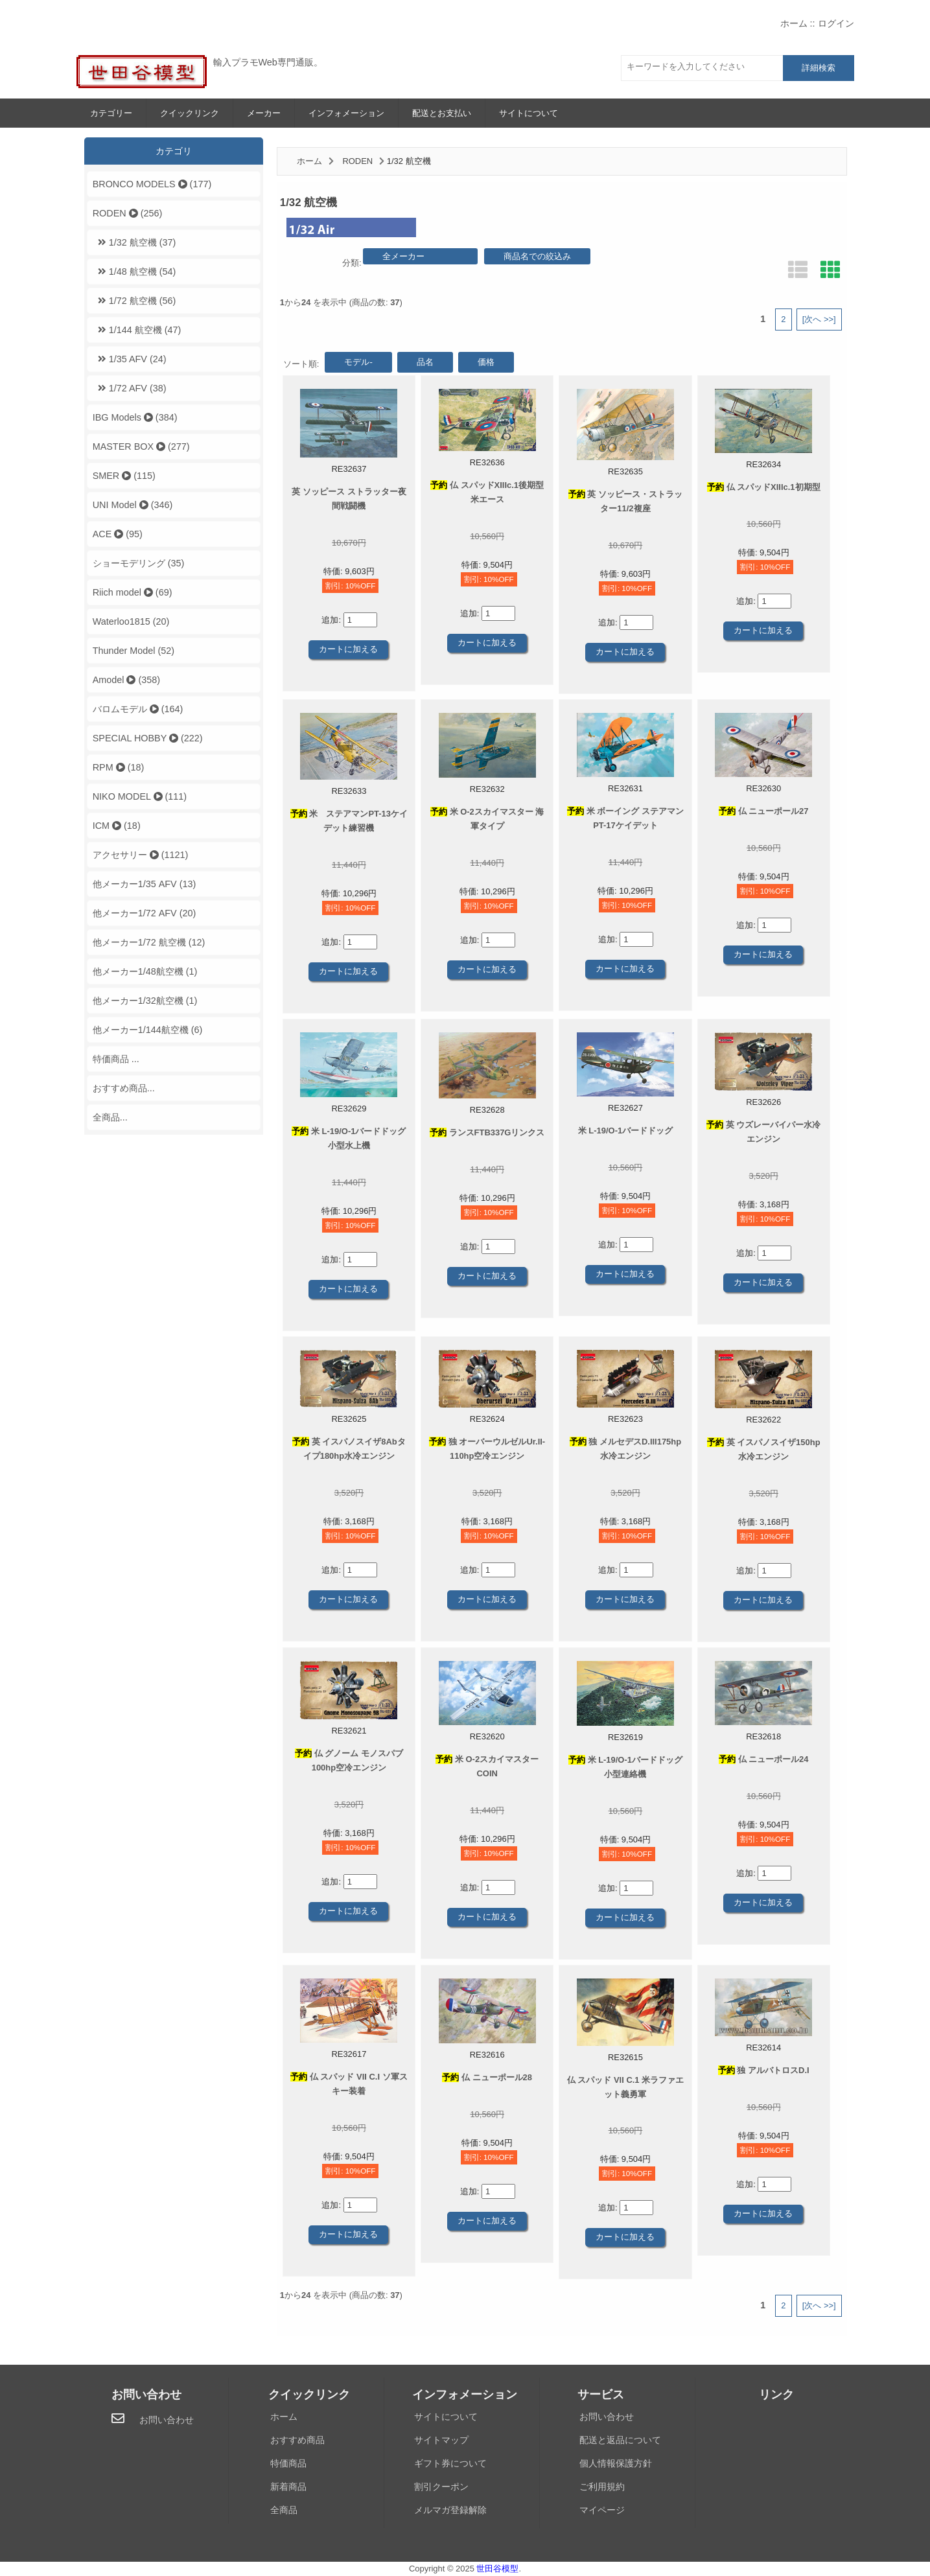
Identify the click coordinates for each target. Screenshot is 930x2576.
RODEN (357, 161)
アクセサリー (141, 855)
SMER (124, 475)
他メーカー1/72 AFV (144, 913)
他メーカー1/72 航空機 (149, 942)
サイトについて (528, 113)
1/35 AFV (130, 359)
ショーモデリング (139, 563)
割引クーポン (441, 2486)
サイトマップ (441, 2440)
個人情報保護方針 (615, 2463)
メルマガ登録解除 (450, 2510)
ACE (118, 534)
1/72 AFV (130, 388)
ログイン (836, 23)
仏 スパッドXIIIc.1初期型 (763, 487)
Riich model (132, 592)
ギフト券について (450, 2463)
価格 (486, 362)
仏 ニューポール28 (487, 2077)
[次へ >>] (819, 319)
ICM (117, 825)
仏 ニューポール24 (764, 1759)
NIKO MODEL (140, 796)
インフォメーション (346, 113)
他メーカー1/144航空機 (148, 1030)
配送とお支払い (441, 113)
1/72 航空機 (134, 301)
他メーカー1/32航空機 (145, 1000)
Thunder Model (133, 650)
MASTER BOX (141, 446)
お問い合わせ (166, 2420)
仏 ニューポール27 (764, 811)
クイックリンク (189, 113)
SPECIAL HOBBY (148, 738)
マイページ (602, 2510)
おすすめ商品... (124, 1088)
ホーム (794, 23)
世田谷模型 (497, 2568)
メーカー (264, 113)
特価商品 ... (116, 1059)
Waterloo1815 (131, 621)
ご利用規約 (602, 2486)
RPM (119, 767)
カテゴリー (111, 113)
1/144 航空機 (137, 330)
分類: (352, 263)
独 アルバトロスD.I (763, 2070)
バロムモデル (138, 709)
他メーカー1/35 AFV (144, 884)
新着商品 (288, 2486)
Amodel (126, 680)
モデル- (358, 362)
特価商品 (288, 2463)
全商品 (283, 2510)
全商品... (110, 1117)
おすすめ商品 (297, 2440)
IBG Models (135, 417)
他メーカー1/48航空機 (145, 971)
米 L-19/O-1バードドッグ (625, 1130)
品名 (425, 362)
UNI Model (133, 505)
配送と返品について (620, 2440)
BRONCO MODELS (152, 184)
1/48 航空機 (134, 271)
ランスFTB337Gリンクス (487, 1132)
